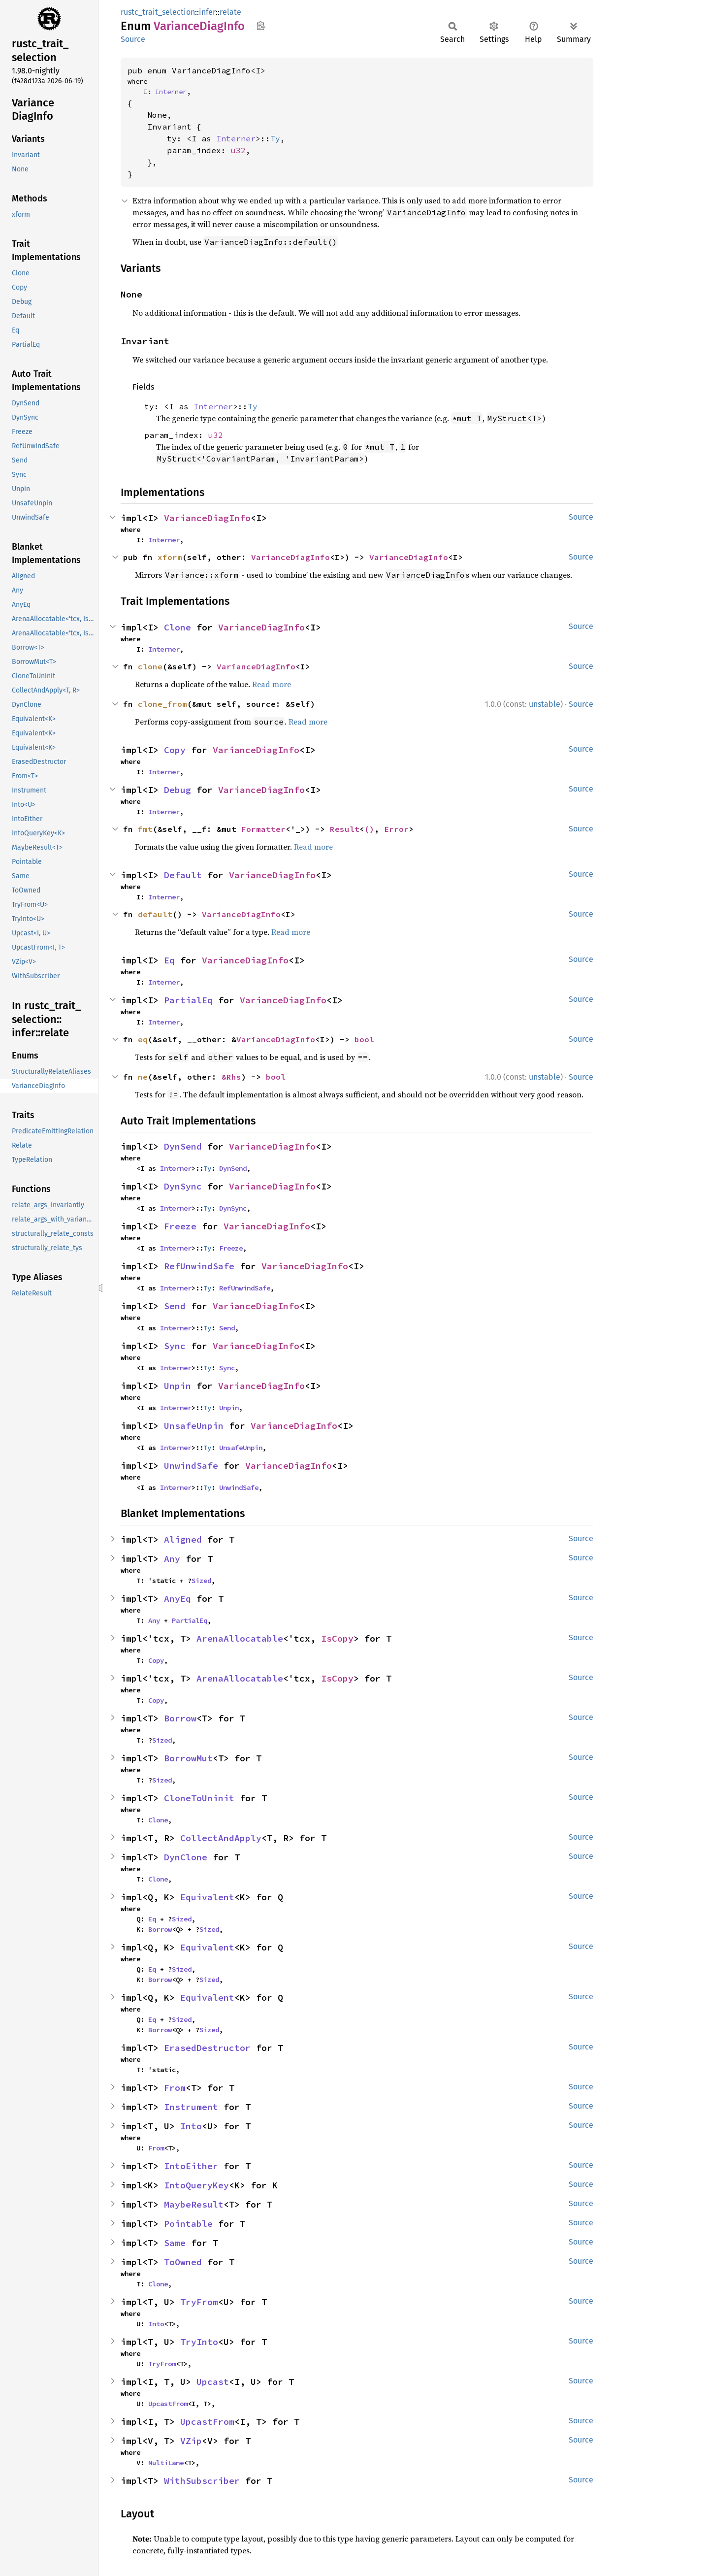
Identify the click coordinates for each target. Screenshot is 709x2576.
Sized (201, 1580)
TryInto (199, 2341)
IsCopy (337, 1638)
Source (133, 39)
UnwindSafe (191, 1465)
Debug (177, 789)
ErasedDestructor (207, 2047)
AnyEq (177, 1598)
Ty (275, 138)
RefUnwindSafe (199, 1266)
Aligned (183, 1539)
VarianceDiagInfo (207, 518)
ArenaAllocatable (239, 1638)
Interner (171, 91)
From (175, 2087)
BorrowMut (188, 1758)
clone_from (162, 704)
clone (150, 666)
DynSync (183, 1186)
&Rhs (231, 1077)
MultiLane (166, 2462)
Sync (175, 1346)
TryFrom (199, 2302)
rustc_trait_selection (158, 12)
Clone (177, 627)
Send (175, 1306)
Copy (175, 750)
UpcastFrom (168, 2403)
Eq (169, 960)
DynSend (183, 1146)
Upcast (212, 2381)
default (155, 914)
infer (207, 12)
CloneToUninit (199, 1798)
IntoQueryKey (196, 2185)
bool (364, 1039)
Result (344, 829)
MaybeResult (194, 2204)
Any (172, 1558)
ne (143, 1077)
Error (396, 829)
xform (170, 557)
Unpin (177, 1385)
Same (175, 2242)
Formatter (263, 829)
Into (191, 2126)
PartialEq (188, 1000)
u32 (238, 150)
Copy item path (261, 25)
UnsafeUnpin (194, 1425)
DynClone (185, 1857)
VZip (191, 2440)
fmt (145, 829)
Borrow (180, 1718)
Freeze (180, 1226)
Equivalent (207, 1897)
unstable (544, 704)
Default (183, 875)
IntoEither (191, 2166)
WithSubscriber (202, 2480)
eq (143, 1039)
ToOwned (183, 2262)
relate (230, 12)
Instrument (191, 2107)
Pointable (188, 2223)
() (369, 829)
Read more (271, 684)
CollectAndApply (220, 1838)
